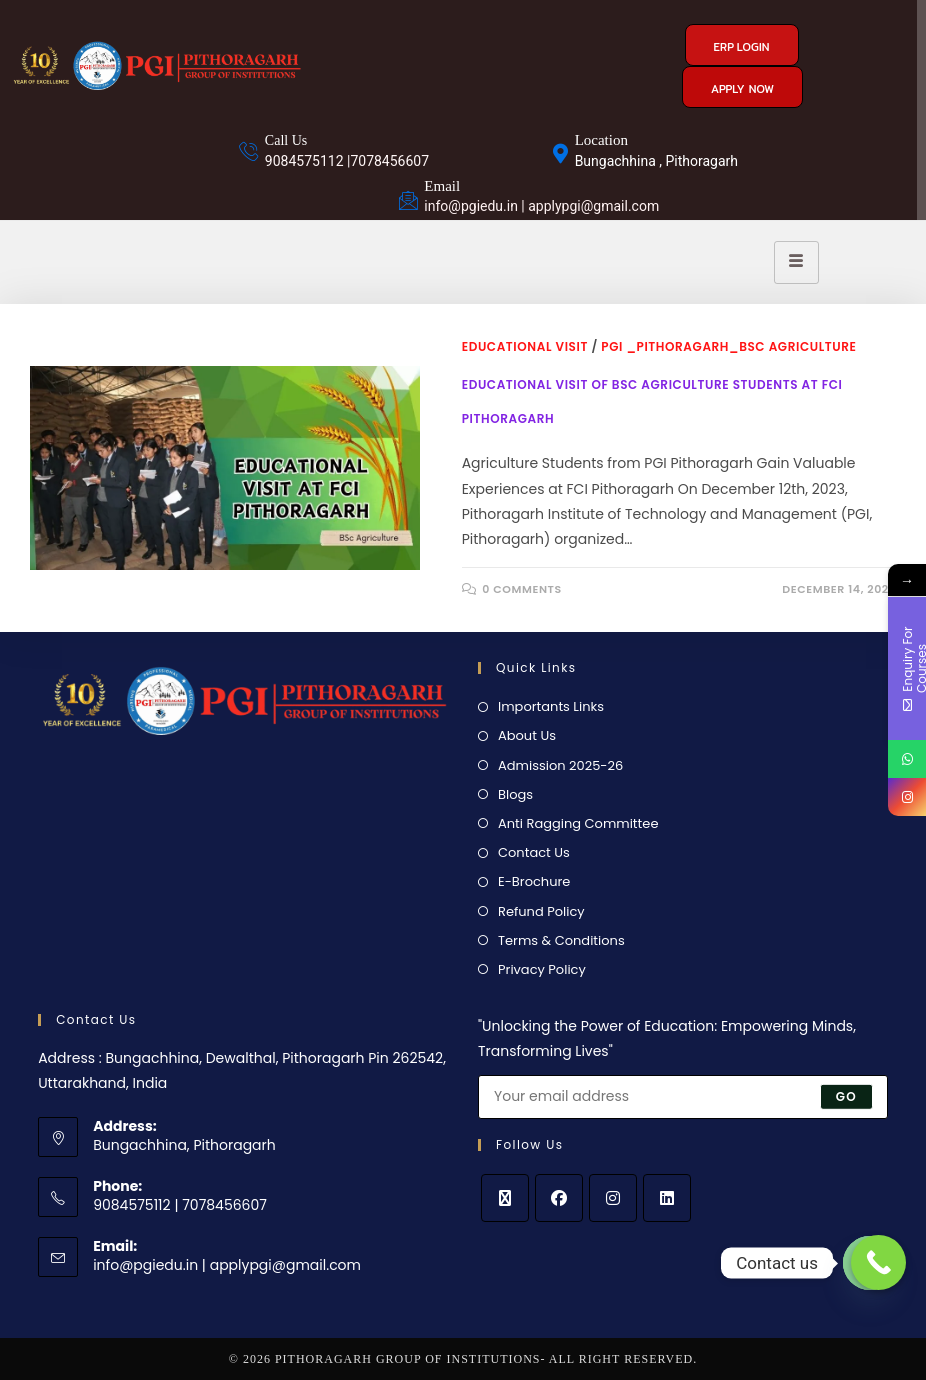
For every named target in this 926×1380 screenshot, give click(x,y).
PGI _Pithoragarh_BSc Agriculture (728, 346)
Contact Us (534, 852)
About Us (527, 735)
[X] (505, 1198)
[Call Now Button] (878, 1262)
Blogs (515, 794)
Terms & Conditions (561, 940)
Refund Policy (541, 911)
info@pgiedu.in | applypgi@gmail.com (227, 1265)
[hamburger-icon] (796, 262)
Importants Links (551, 706)
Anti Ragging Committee (578, 823)
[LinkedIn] (667, 1198)
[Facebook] (559, 1198)
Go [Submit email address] (846, 1096)
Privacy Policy (542, 969)
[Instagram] (613, 1198)
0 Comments (522, 589)
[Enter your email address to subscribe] (683, 1097)
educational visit (525, 346)
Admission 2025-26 (560, 765)
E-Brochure (534, 881)
